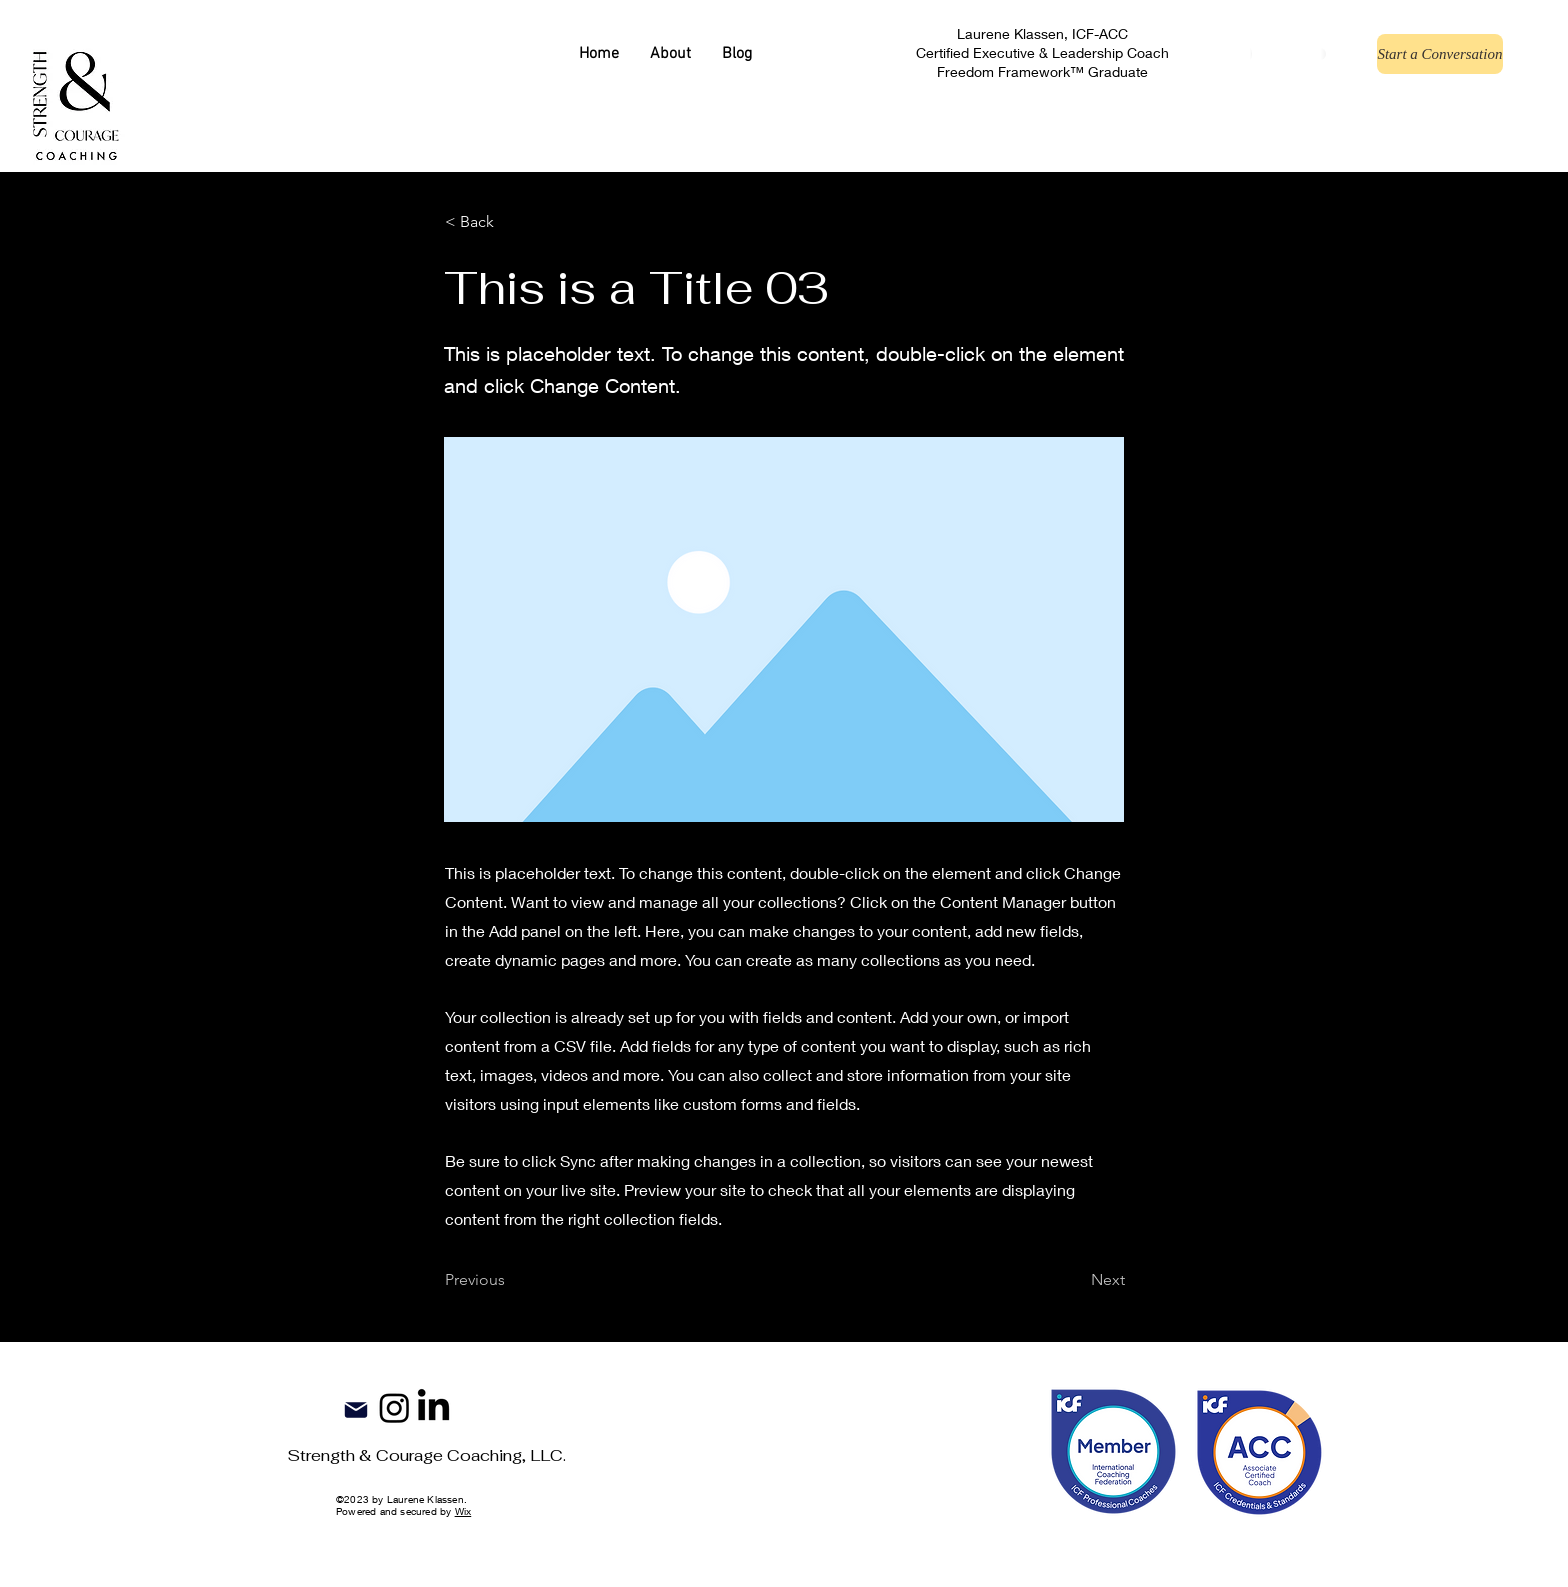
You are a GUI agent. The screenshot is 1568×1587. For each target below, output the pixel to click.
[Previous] (511, 1280)
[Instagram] (394, 1407)
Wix (463, 1511)
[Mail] (355, 1410)
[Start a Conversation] (1440, 54)
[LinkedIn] (433, 1407)
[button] (511, 222)
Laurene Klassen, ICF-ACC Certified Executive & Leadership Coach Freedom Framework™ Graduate (1042, 52)
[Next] (1075, 1280)
